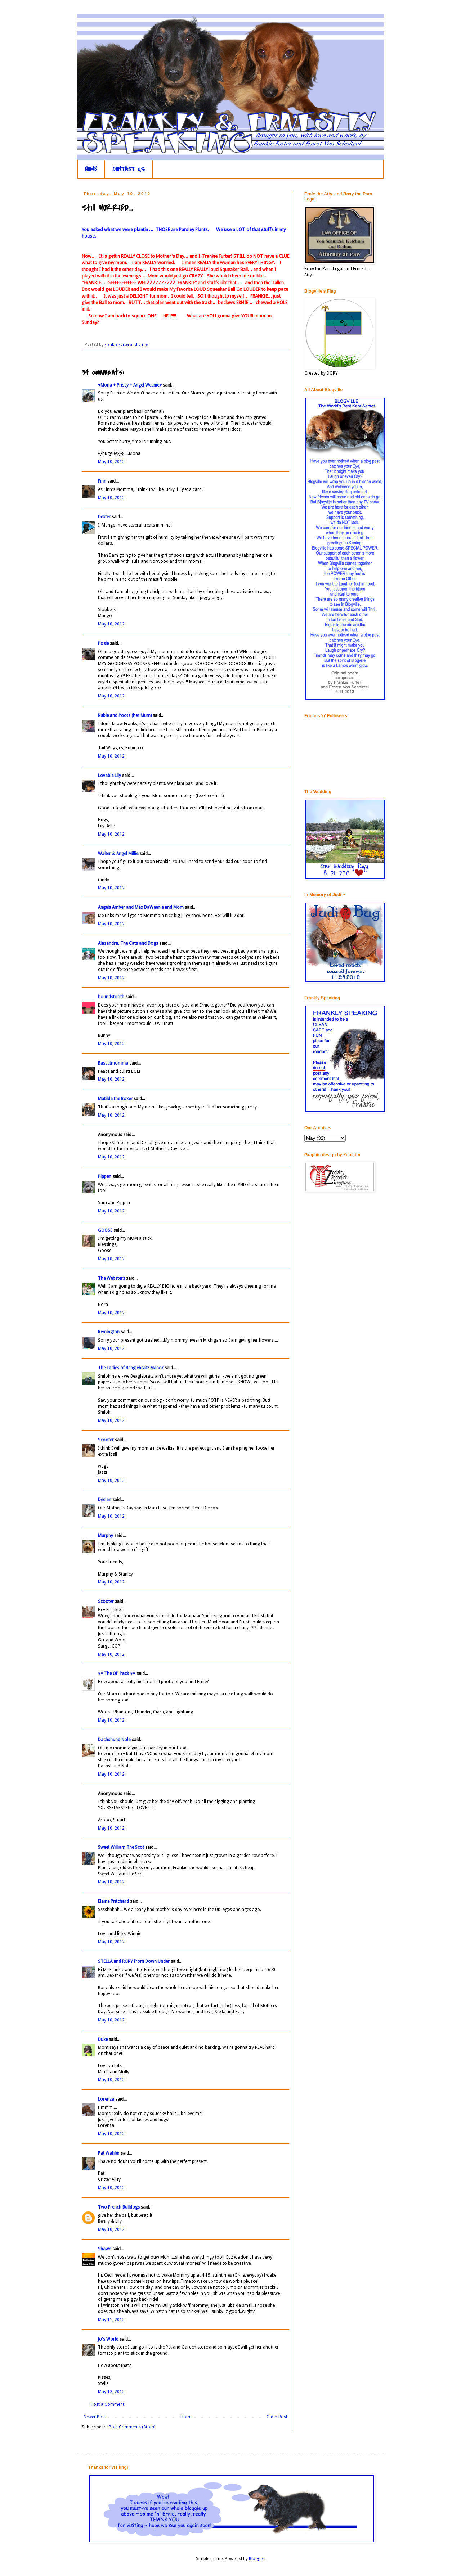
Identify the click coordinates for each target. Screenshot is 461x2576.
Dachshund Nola (114, 1739)
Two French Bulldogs (119, 2207)
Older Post (277, 2416)
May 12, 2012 (111, 2391)
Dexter (104, 516)
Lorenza (106, 2099)
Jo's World (108, 2339)
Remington (109, 1331)
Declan (104, 1499)
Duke (103, 2039)
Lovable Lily (109, 775)
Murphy (105, 1535)
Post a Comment (107, 2404)
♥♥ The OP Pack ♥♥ (116, 1673)
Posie (103, 643)
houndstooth (111, 996)
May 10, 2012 (111, 461)
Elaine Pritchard (113, 1901)
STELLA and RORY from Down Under (134, 1961)
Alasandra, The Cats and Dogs (128, 943)
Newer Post (95, 2416)
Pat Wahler (109, 2153)
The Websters (111, 1278)
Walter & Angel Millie (118, 853)
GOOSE (105, 1230)
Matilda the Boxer (115, 1098)
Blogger (256, 2558)
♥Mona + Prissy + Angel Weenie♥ (130, 385)
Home (186, 2416)
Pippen (104, 1176)
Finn (102, 481)
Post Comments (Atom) (132, 2427)
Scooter (106, 1439)
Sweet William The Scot (121, 1847)
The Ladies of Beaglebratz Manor (131, 1367)
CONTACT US (128, 169)
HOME (91, 169)
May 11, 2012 (111, 2319)
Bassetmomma (113, 1063)
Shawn (104, 2248)
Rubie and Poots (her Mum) (125, 715)
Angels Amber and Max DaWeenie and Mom (141, 907)
